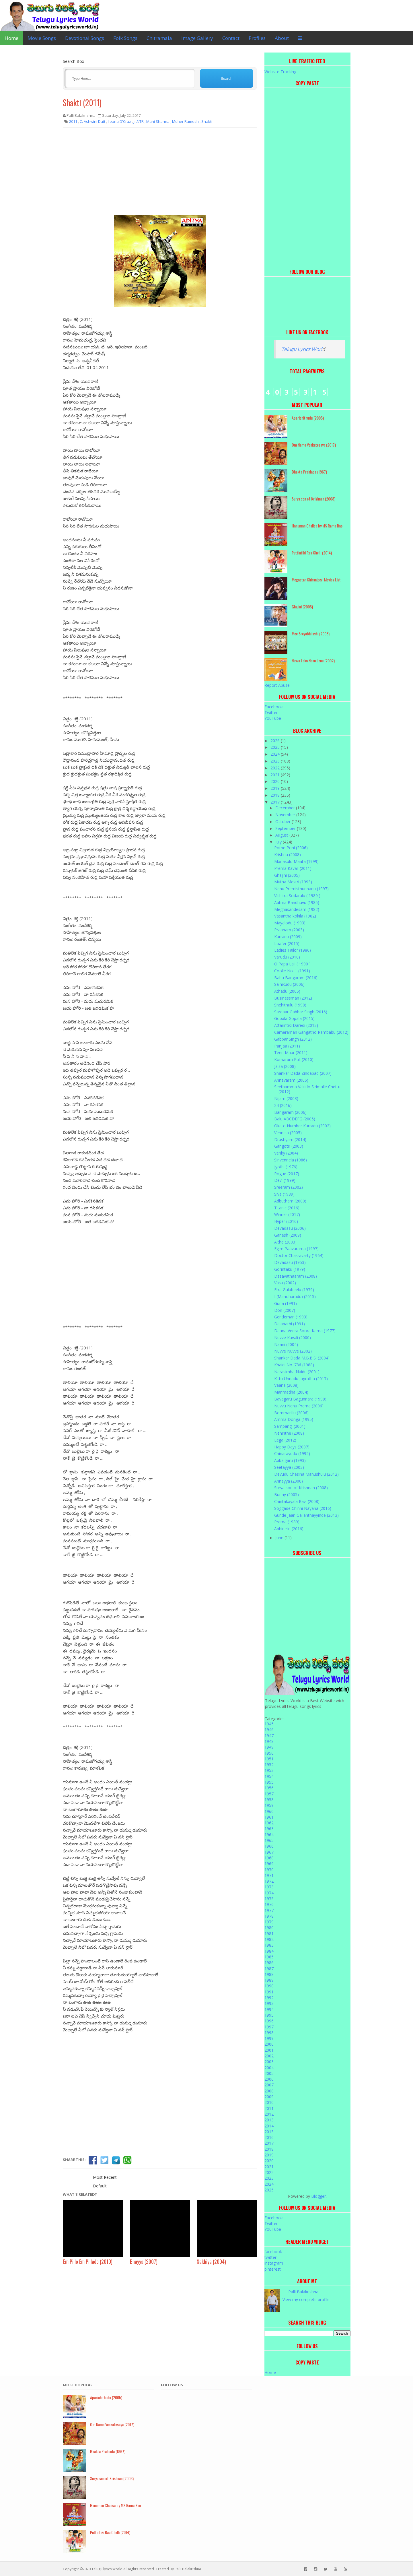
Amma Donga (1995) (293, 1419)
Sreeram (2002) (288, 1187)
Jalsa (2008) (285, 1066)
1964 (269, 1834)
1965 (269, 1840)
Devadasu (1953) (290, 1262)
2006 (269, 2079)
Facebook (273, 706)
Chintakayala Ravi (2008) (297, 1501)
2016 (269, 2137)
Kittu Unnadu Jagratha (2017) (301, 1378)
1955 (269, 1782)
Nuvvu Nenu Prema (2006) (299, 1406)
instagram (273, 2263)
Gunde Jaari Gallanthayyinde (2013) (306, 1515)
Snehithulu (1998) (290, 1005)
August (282, 835)
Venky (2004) (286, 1153)
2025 (275, 747)
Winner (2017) (287, 1214)
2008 (269, 2091)
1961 (269, 1817)
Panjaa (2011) (287, 1046)
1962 (269, 1823)
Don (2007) (284, 1310)
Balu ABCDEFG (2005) (294, 1119)
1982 (269, 1939)
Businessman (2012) (293, 998)
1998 (269, 2032)
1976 (269, 1904)
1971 (269, 1875)
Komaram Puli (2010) (293, 1059)
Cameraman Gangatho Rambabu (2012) (311, 1032)
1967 (269, 1852)
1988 (269, 1974)
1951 (269, 1759)
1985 (269, 1957)
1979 (269, 1922)
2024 (275, 754)
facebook (273, 2251)
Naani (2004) (286, 1344)
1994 (269, 2009)
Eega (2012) (285, 1440)
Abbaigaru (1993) (290, 1460)
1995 (269, 2015)
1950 (269, 1753)
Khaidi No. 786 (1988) (294, 1364)
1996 (269, 2021)
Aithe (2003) (285, 1242)
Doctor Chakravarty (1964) (299, 1255)
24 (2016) (283, 1105)
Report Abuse (277, 685)
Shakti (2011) (82, 102)
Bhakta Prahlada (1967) (309, 472)
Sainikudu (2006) (289, 984)
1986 (269, 1962)
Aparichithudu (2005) (308, 418)
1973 (269, 1887)
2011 (269, 2108)
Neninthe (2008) (289, 1433)
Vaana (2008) (286, 1385)
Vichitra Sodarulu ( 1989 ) (297, 895)
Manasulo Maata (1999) (296, 861)
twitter (270, 2257)
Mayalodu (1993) (289, 923)
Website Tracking (280, 71)
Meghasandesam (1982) (296, 909)
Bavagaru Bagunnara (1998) (300, 1399)
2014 (269, 2126)
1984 (269, 1951)
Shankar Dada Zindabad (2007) (303, 1073)
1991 (269, 1992)
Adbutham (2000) (290, 1201)
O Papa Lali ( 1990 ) (292, 964)
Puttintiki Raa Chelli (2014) (312, 553)
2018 (275, 795)
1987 (269, 1968)
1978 (269, 1916)
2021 (275, 774)
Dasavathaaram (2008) (295, 1276)
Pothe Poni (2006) (291, 847)
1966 (269, 1846)
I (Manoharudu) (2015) (295, 1296)
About (282, 38)
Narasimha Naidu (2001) (297, 1371)
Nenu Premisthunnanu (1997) (301, 888)
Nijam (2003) (286, 1098)
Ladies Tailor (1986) (292, 950)
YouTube (272, 718)
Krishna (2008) (287, 854)
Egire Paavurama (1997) (296, 1248)
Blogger (318, 2196)
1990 (269, 1986)
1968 (269, 1858)
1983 (269, 1945)
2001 (269, 2050)
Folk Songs (125, 38)
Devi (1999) (284, 1180)
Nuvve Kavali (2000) (292, 1337)
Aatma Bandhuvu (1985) (296, 902)
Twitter (271, 712)
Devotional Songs (84, 38)
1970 (269, 1869)
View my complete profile (306, 2299)
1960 (269, 1811)
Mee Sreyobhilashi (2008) (311, 634)
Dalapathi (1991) (289, 1323)
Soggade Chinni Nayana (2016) (302, 1508)
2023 (275, 761)
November (285, 814)
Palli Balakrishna (303, 2291)
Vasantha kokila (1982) (295, 916)
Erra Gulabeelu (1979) (294, 1289)
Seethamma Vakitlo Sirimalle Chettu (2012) (307, 1089)
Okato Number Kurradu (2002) (302, 1125)
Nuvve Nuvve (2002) (293, 1351)
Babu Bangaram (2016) (295, 977)
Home (11, 38)
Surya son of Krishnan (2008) (313, 499)
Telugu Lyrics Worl (301, 349)
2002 (269, 2056)
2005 (269, 2073)
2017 (275, 802)
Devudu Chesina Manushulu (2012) (306, 1474)
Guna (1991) (285, 1303)
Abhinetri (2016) (288, 1528)
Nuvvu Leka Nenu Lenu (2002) (313, 660)
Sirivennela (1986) (290, 1160)
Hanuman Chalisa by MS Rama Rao (317, 526)
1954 (269, 1776)
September (286, 828)
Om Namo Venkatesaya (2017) (314, 445)
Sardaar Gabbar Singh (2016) (300, 1012)
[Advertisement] (160, 173)
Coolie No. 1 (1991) (292, 970)
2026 (275, 740)
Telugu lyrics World (106, 2569)
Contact (230, 38)
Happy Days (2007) (291, 1447)
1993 (269, 2003)
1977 (269, 1910)
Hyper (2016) (286, 1221)
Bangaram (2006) (290, 1112)
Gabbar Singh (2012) (293, 1039)
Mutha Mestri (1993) (293, 881)
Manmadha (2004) (291, 1392)
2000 (269, 2044)
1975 (269, 1898)
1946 (269, 1729)
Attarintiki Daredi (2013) (296, 1025)
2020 (275, 781)
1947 (269, 1735)
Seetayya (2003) (289, 1467)
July (279, 842)
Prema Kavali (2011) (292, 868)
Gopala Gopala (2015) (294, 1018)
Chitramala (159, 38)
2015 (269, 2131)
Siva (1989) (284, 1194)
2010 (269, 2102)
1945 (269, 1724)
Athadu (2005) (287, 991)
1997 (269, 2027)
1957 (269, 1794)
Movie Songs (42, 38)
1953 (269, 1770)
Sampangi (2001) (289, 1426)
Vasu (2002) (285, 1282)
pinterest (272, 2269)
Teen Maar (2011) (290, 1052)
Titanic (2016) (286, 1208)
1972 (269, 1881)
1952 (269, 1764)
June (280, 1537)
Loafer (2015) (286, 943)
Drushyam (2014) (290, 1139)
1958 (269, 1799)
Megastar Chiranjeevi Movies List (316, 580)
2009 (269, 2096)
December (285, 807)
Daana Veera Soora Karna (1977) (305, 1330)
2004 (269, 2067)
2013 (269, 2120)
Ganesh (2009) (287, 1235)
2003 (269, 2061)
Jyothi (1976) (285, 1166)
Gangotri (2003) (288, 1146)
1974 (269, 1893)
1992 (269, 1997)
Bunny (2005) (286, 1494)
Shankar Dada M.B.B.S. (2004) (302, 1358)
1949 (269, 1747)
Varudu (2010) (287, 957)
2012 (269, 2114)
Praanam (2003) (289, 929)
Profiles (257, 38)
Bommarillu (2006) (291, 1412)
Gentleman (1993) (290, 1317)
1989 (269, 1980)
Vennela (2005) (288, 1132)
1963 (269, 1828)
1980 (269, 1927)
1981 (269, 1933)
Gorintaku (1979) (289, 1269)
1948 (269, 1741)
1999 (269, 2038)
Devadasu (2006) (290, 1228)
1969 (269, 1863)
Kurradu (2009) (288, 936)
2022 (275, 768)
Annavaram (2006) (291, 1080)
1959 (269, 1805)
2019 (275, 788)
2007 (269, 2085)
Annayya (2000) (288, 1481)
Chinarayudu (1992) (292, 1453)
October (283, 821)
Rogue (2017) (286, 1173)
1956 (269, 1788)
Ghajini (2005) (302, 607)
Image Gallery (197, 38)
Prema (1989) (286, 1521)
